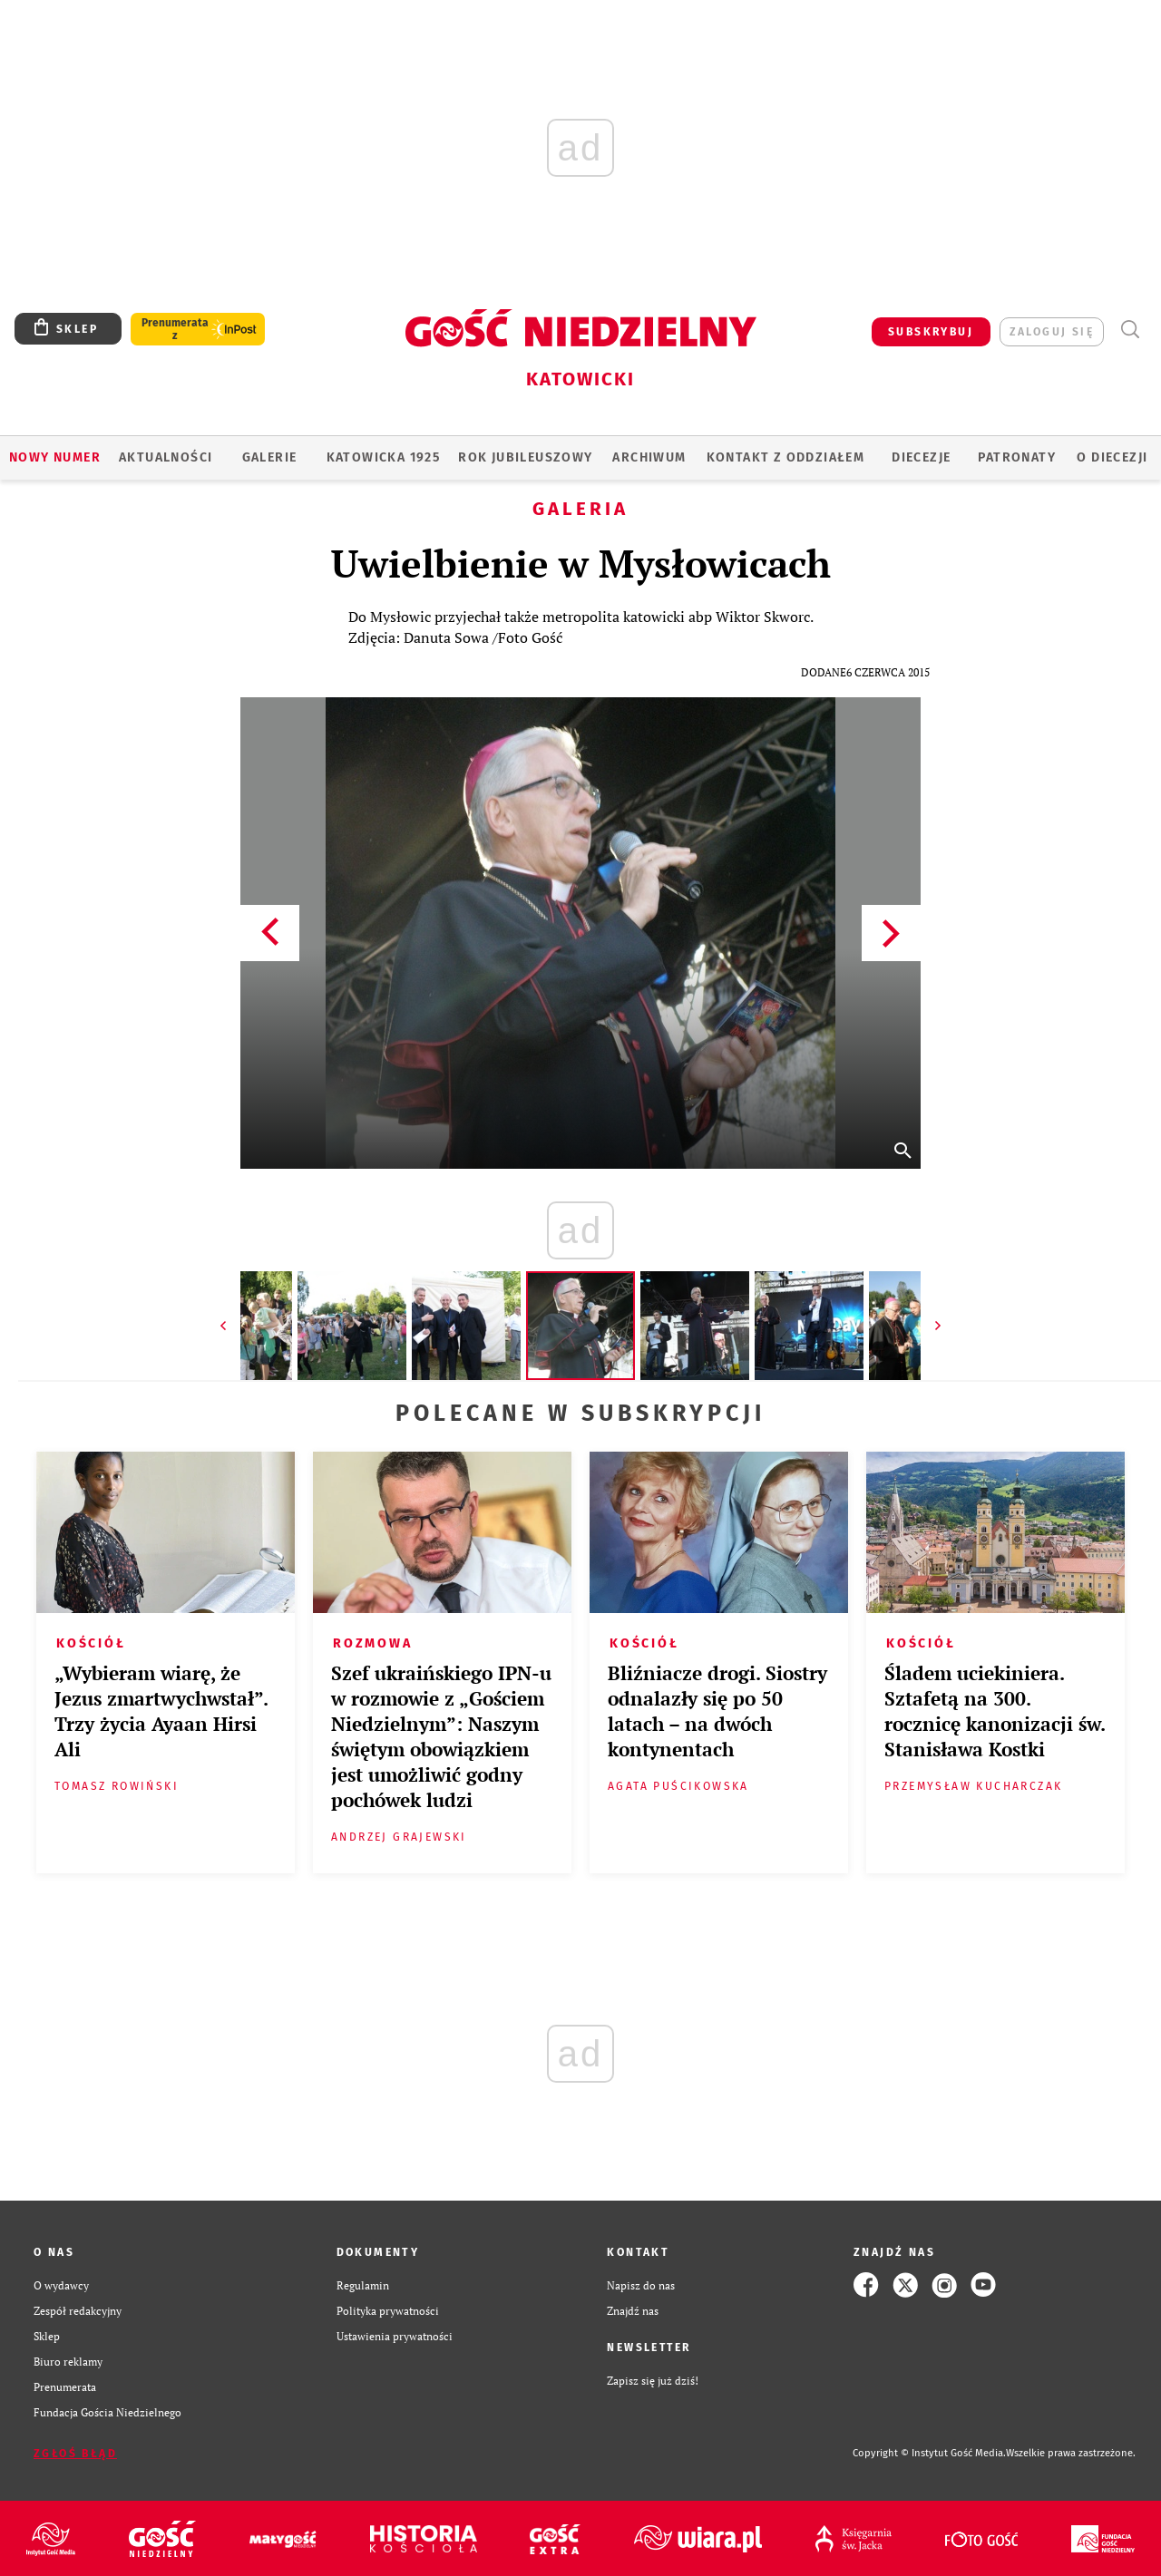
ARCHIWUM (649, 457)
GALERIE (270, 457)
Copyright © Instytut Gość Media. (929, 2453)
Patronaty (1017, 457)
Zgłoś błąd (75, 2453)
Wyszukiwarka (1129, 329)
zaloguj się (1052, 332)
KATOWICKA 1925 (384, 457)
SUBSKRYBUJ (930, 332)
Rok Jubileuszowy (525, 457)
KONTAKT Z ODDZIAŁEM (786, 457)
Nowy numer (55, 457)
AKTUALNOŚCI (165, 457)
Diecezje (921, 457)
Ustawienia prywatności (395, 2335)
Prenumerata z (175, 329)
